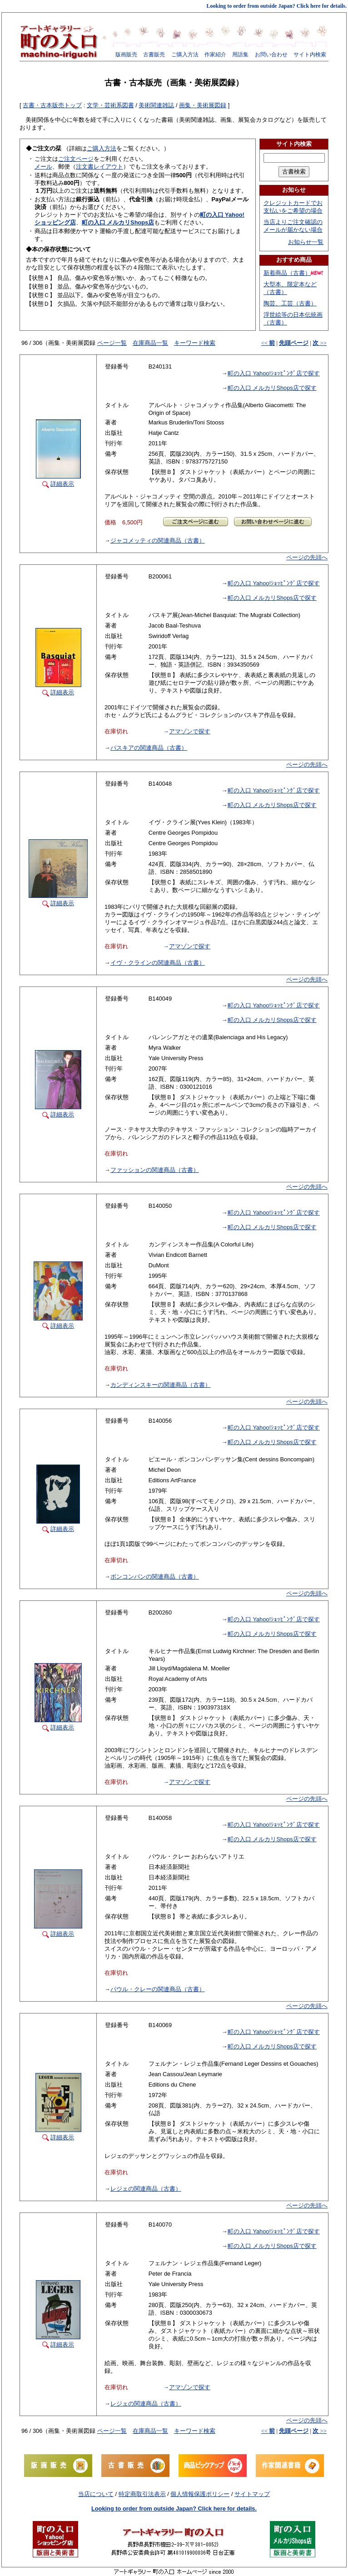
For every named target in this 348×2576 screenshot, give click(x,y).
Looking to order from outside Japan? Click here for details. (277, 6)
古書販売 (154, 54)
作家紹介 (215, 54)
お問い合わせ (271, 54)
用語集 (240, 54)
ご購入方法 (185, 54)
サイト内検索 (309, 54)
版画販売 (126, 54)
